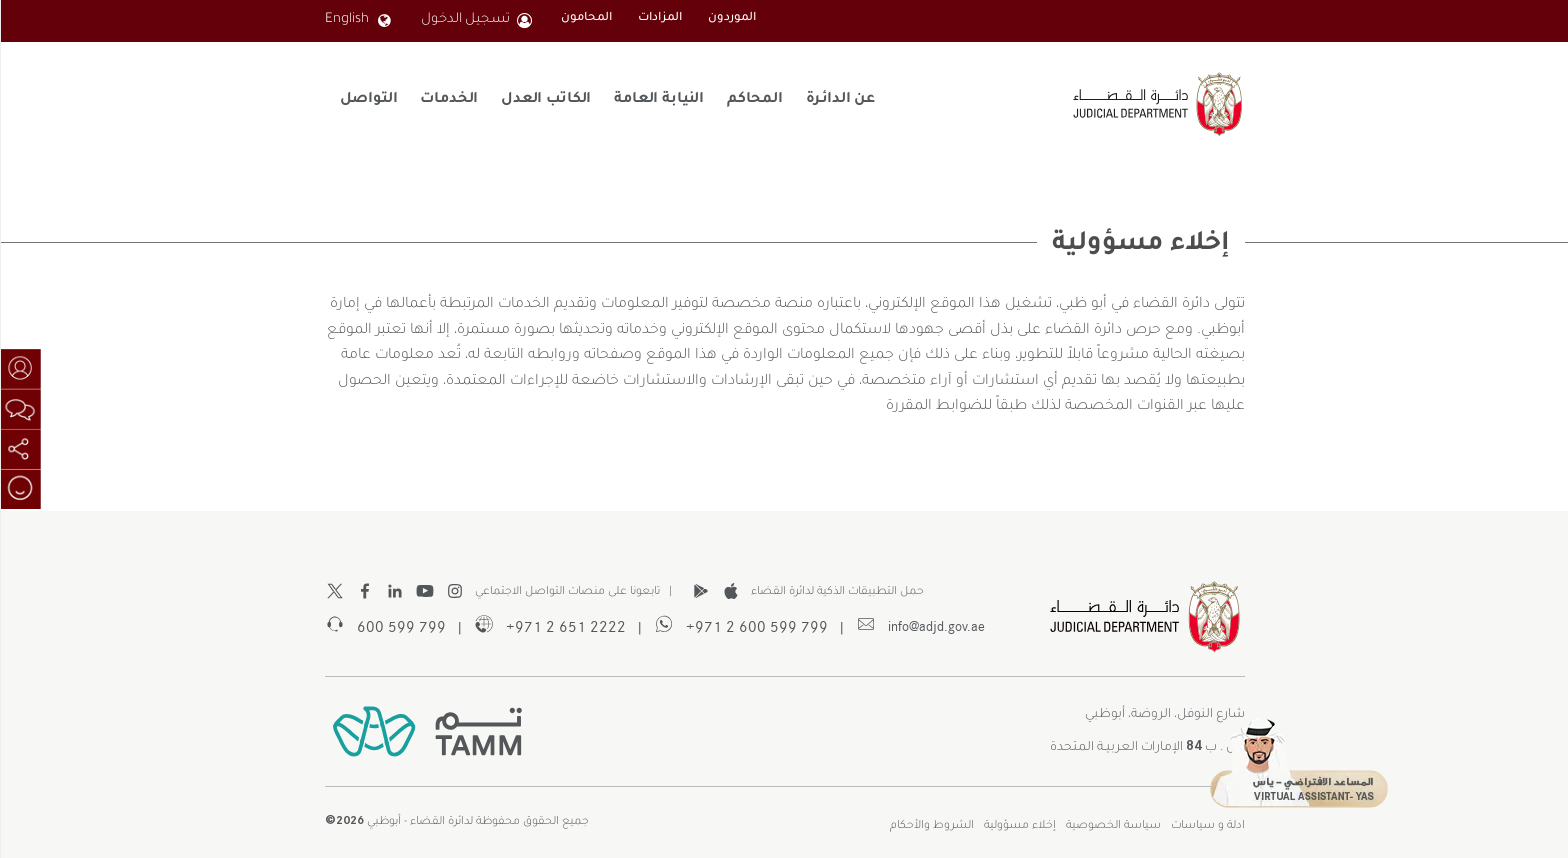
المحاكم (754, 100)
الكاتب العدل (545, 100)
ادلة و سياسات (1207, 826)
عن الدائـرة (840, 100)
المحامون (585, 18)
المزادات (659, 18)
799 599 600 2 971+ (740, 625)
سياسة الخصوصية (1112, 826)
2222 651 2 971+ (549, 625)
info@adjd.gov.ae (919, 624)
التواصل (367, 100)
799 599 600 (384, 625)
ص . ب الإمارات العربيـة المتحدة (1146, 744)
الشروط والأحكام (931, 826)
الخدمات (448, 100)
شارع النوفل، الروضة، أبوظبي (1164, 715)
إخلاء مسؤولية (1019, 826)
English (357, 20)
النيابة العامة (658, 100)
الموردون (731, 18)
